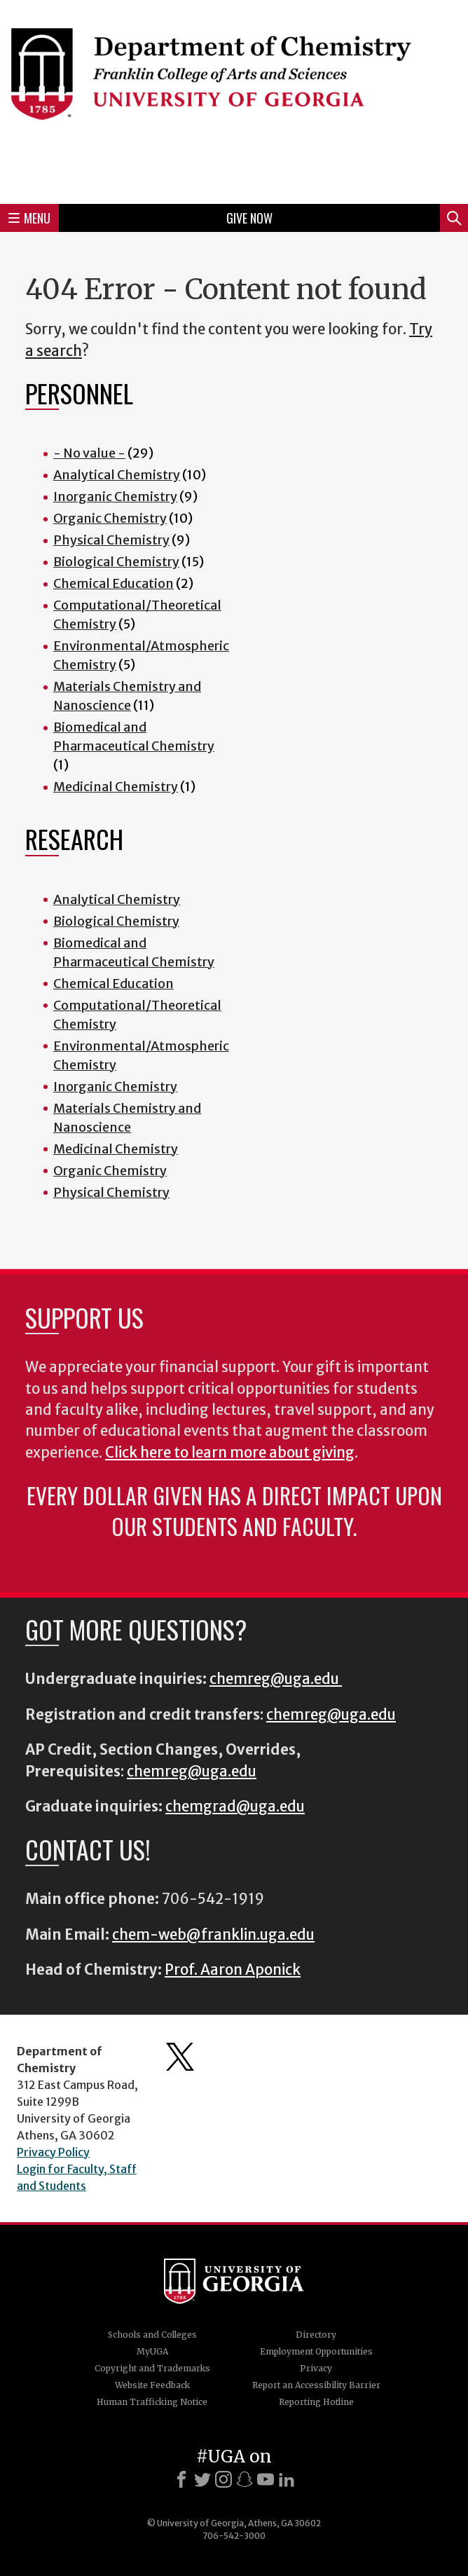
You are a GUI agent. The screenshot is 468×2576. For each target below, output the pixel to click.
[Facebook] (181, 2479)
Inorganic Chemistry (115, 496)
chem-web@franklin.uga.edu (213, 1935)
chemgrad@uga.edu (235, 1806)
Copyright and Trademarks (152, 2368)
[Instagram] (223, 2479)
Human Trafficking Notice (152, 2402)
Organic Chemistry (110, 518)
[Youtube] (265, 2479)
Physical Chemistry (111, 540)
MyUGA (152, 2351)
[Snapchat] (244, 2479)
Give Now (249, 218)
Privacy (316, 2368)
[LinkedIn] (286, 2479)
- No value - (89, 453)
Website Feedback (152, 2385)
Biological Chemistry (116, 562)
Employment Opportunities (316, 2351)
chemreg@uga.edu (275, 1679)
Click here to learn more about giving (230, 1453)
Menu (29, 218)
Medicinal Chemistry (115, 787)
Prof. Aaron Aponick (233, 1970)
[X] (202, 2479)
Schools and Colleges (152, 2334)
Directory (316, 2334)
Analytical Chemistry (116, 475)
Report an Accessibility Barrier (316, 2385)
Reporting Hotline (316, 2402)
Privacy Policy (53, 2152)
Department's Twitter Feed (180, 2057)
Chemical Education (113, 583)
